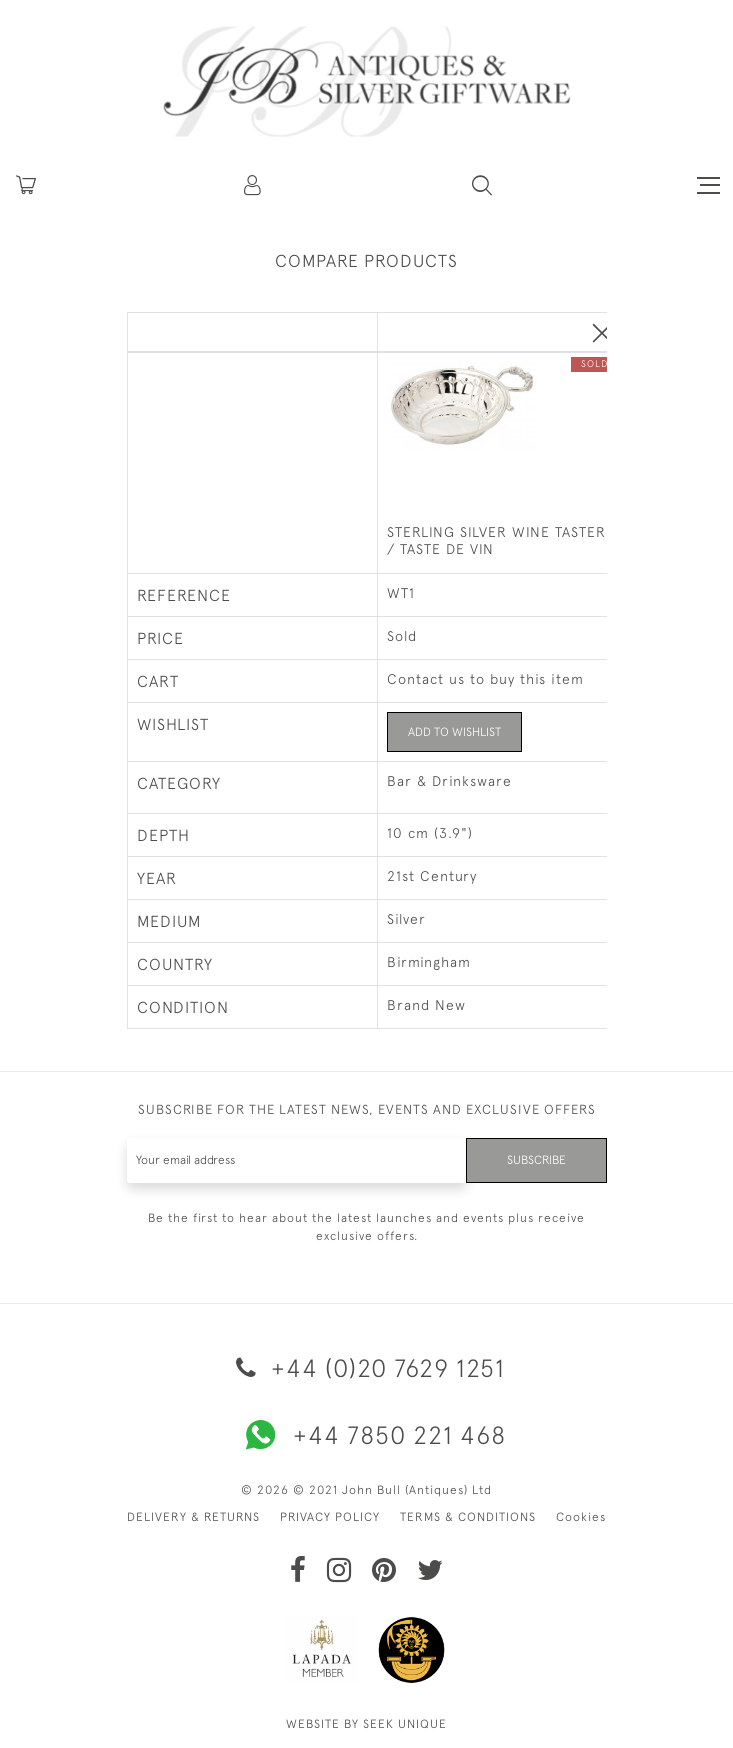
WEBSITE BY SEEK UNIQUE (366, 1724)
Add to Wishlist (454, 732)
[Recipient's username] (297, 1160)
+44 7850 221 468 (367, 1435)
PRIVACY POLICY (330, 1517)
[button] (254, 185)
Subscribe (536, 1160)
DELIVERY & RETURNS (193, 1517)
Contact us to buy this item (485, 679)
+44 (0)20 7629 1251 (367, 1367)
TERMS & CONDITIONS (468, 1517)
